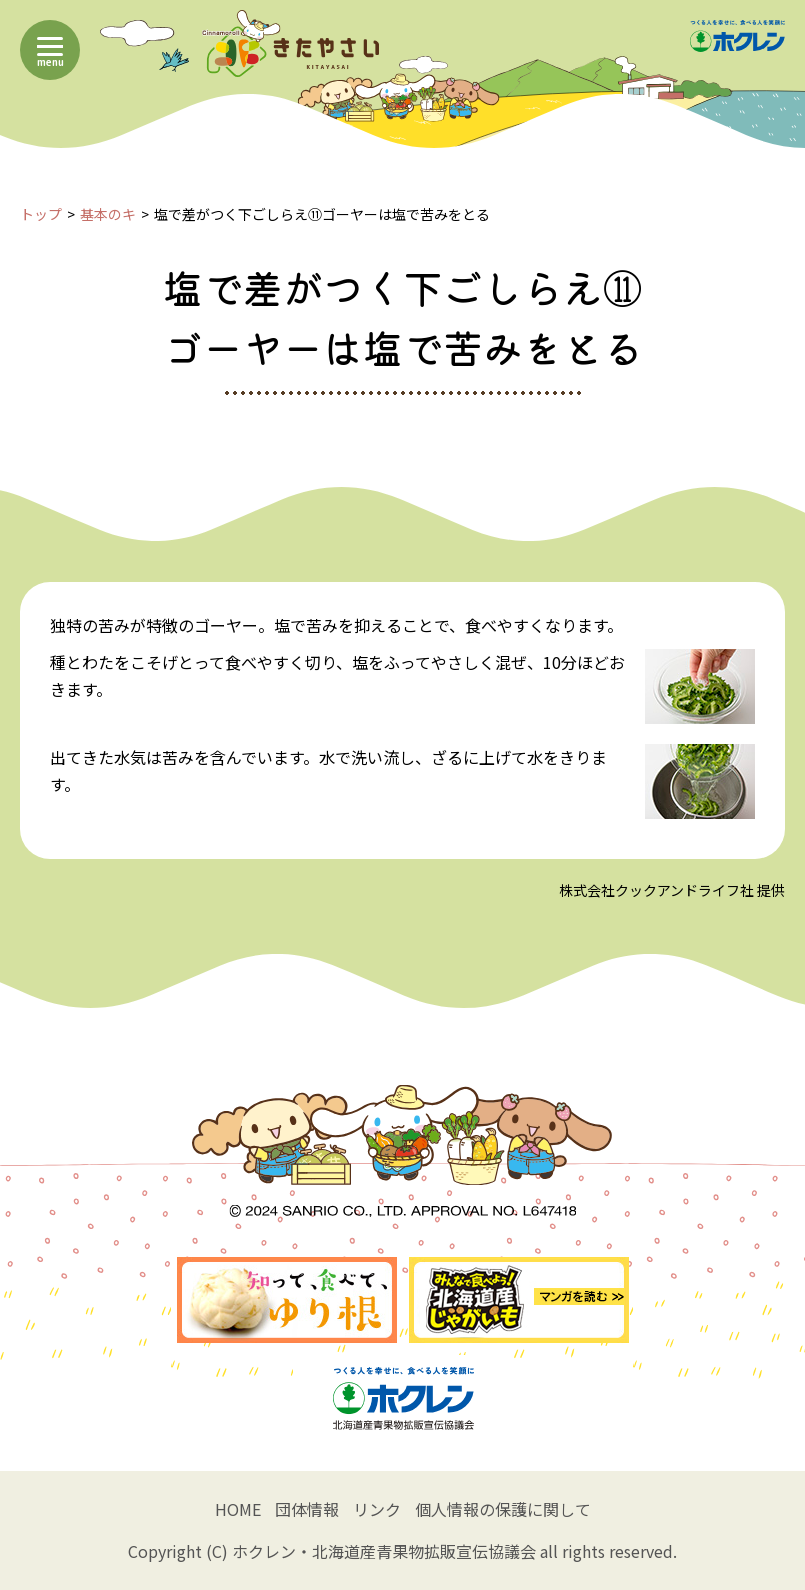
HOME (238, 1509)
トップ (41, 214)
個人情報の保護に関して (503, 1509)
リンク (377, 1509)
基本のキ (108, 214)
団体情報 (307, 1509)
